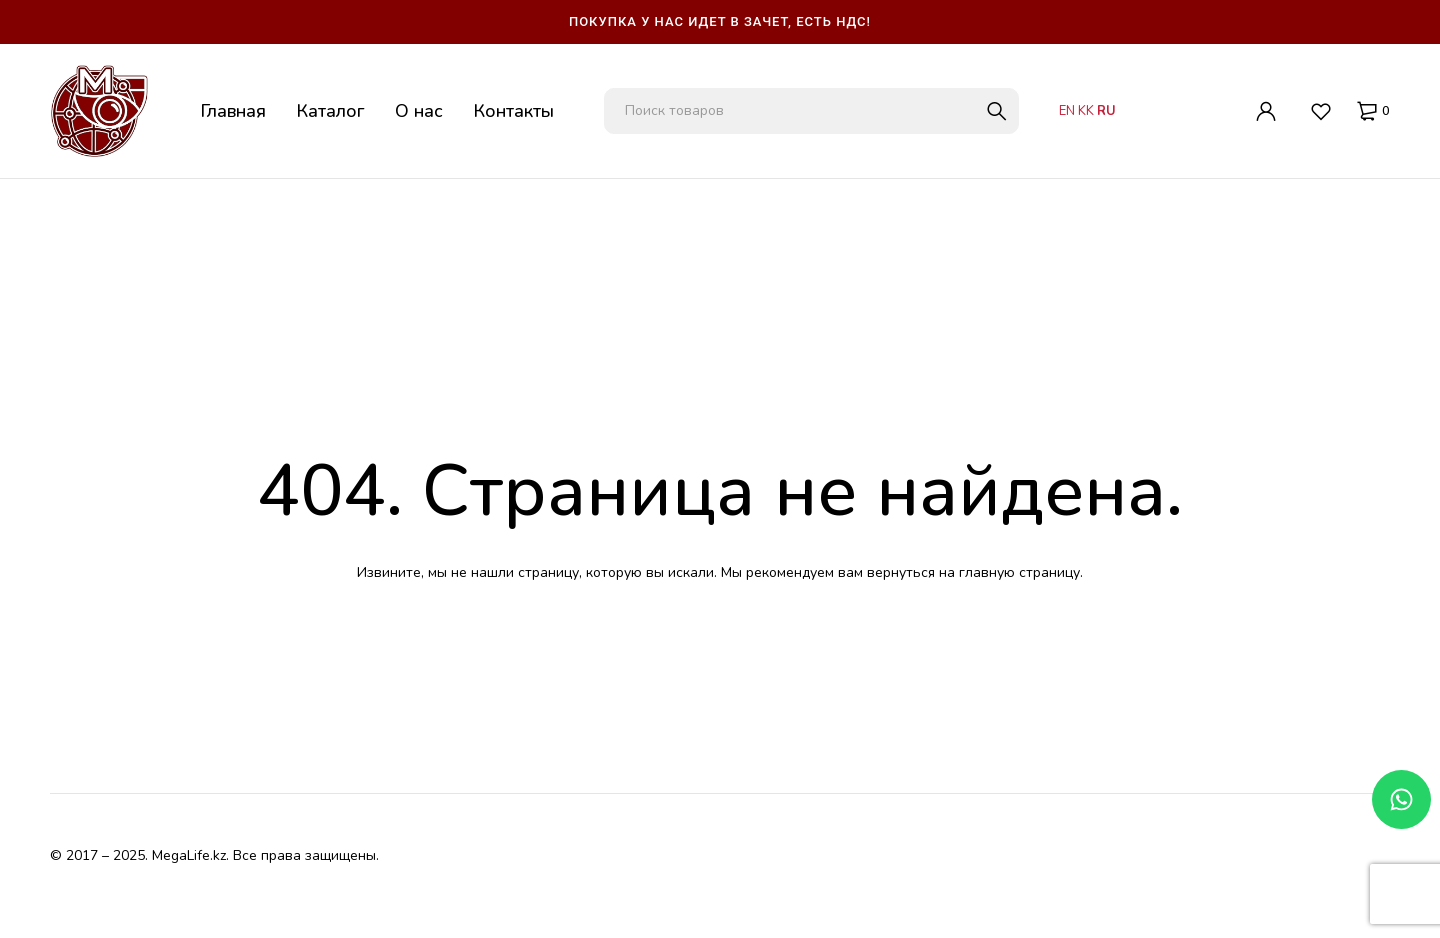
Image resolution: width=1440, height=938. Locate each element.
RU (1106, 111)
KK (1086, 111)
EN (1067, 111)
